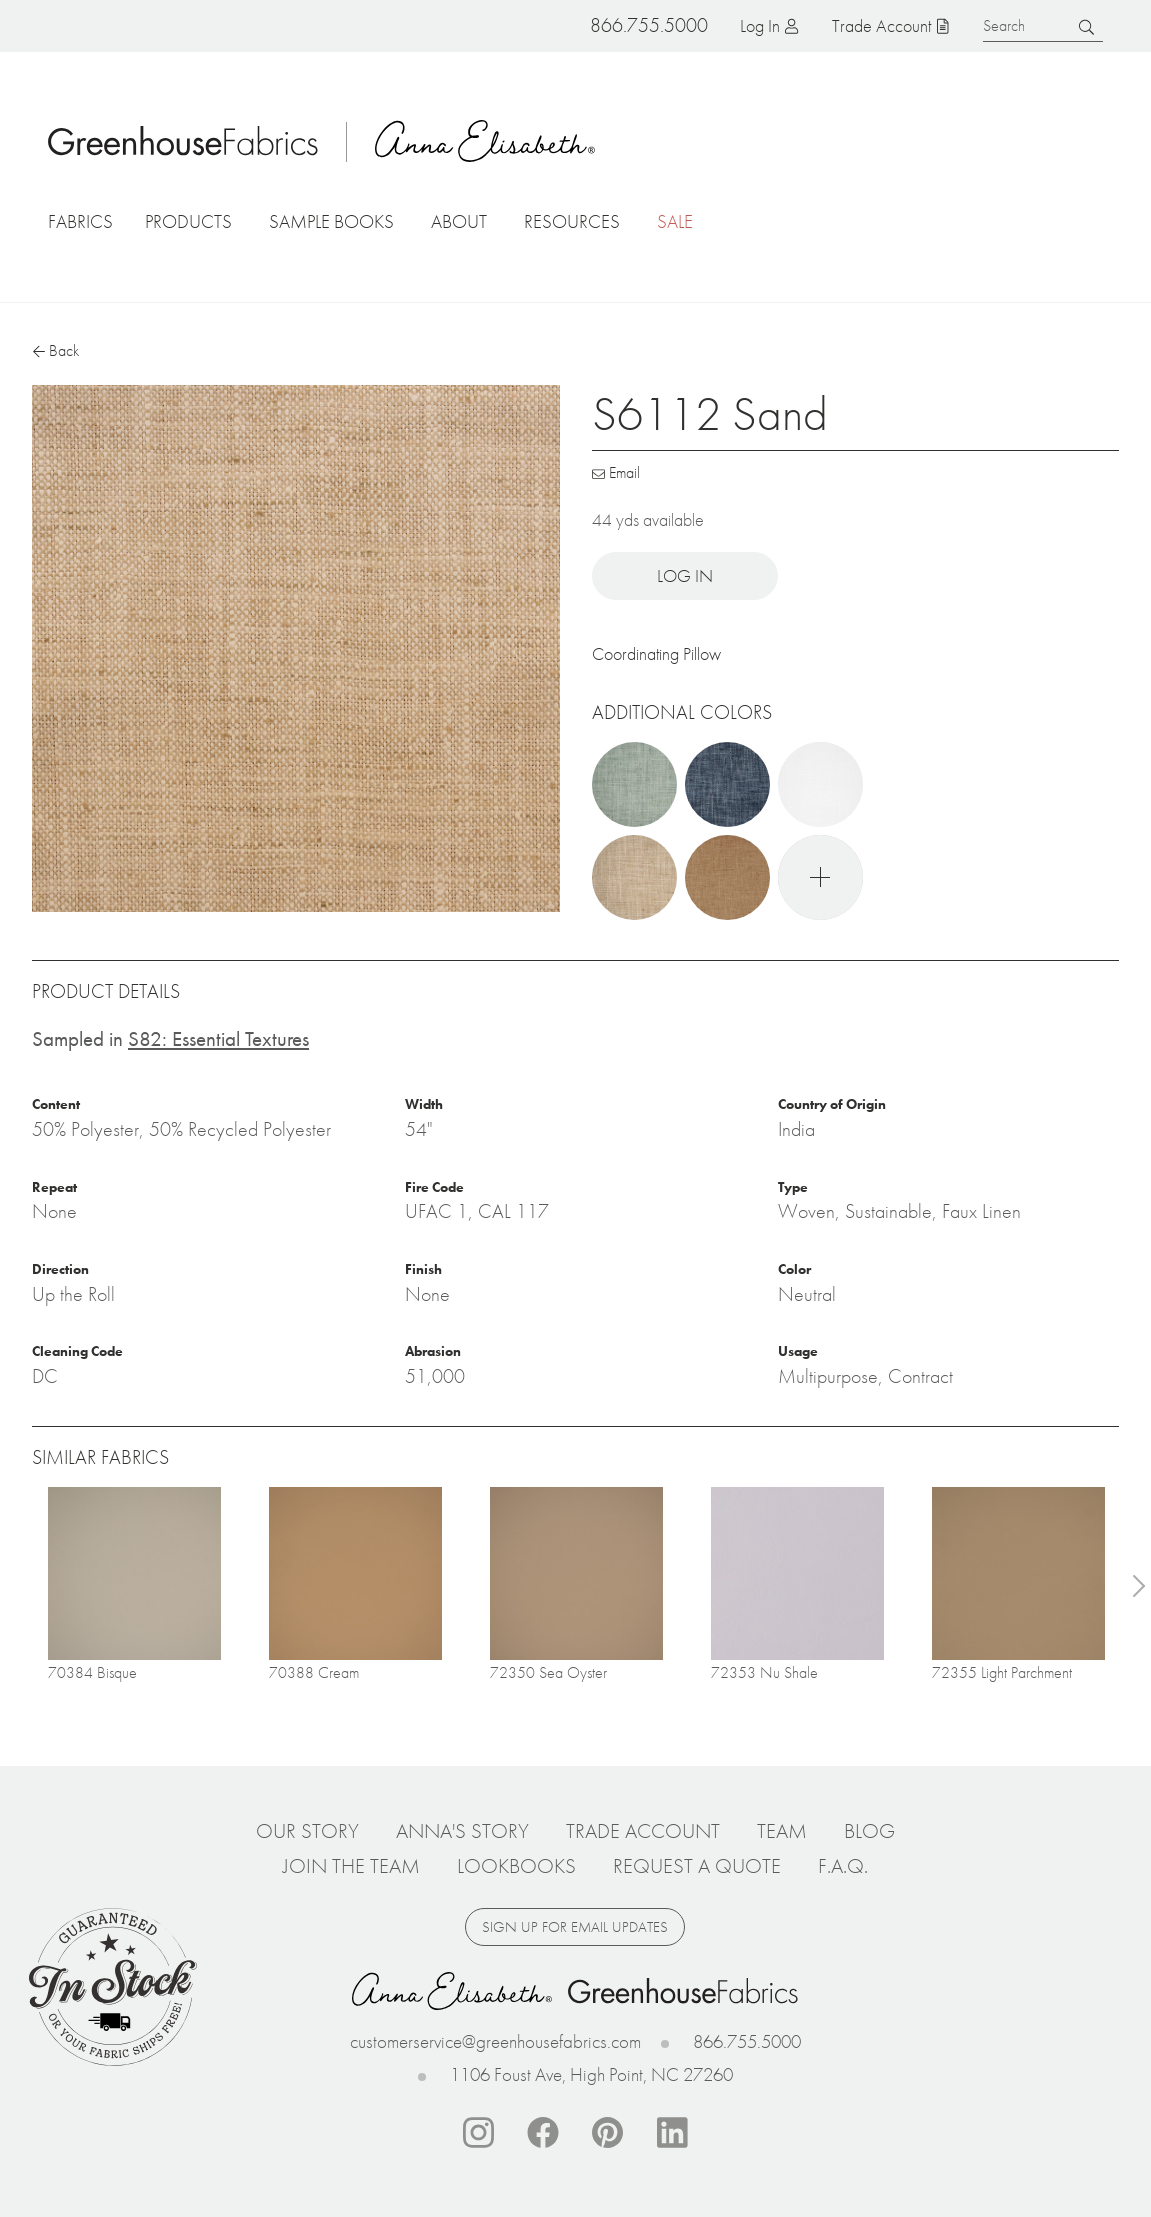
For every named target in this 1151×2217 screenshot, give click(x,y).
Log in (760, 25)
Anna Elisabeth (485, 141)
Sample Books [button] (331, 221)
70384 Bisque (92, 1672)
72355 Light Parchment (1002, 1672)
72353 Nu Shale (764, 1672)
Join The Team (351, 1866)
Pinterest (608, 2133)
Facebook (543, 2133)
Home (183, 141)
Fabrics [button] (80, 221)
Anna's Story (462, 1831)
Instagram (478, 2133)
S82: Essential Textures (218, 1038)
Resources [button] (572, 221)
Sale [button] (675, 221)
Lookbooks (516, 1866)
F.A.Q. (843, 1866)
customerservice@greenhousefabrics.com (495, 2041)
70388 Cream (314, 1672)
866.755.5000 (747, 2041)
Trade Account (881, 25)
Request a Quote (697, 1866)
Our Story (307, 1831)
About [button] (459, 221)
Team (782, 1831)
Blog (869, 1831)
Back (64, 350)
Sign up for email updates (575, 1927)
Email (624, 472)
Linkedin (673, 2133)
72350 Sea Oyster (548, 1672)
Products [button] (188, 221)
